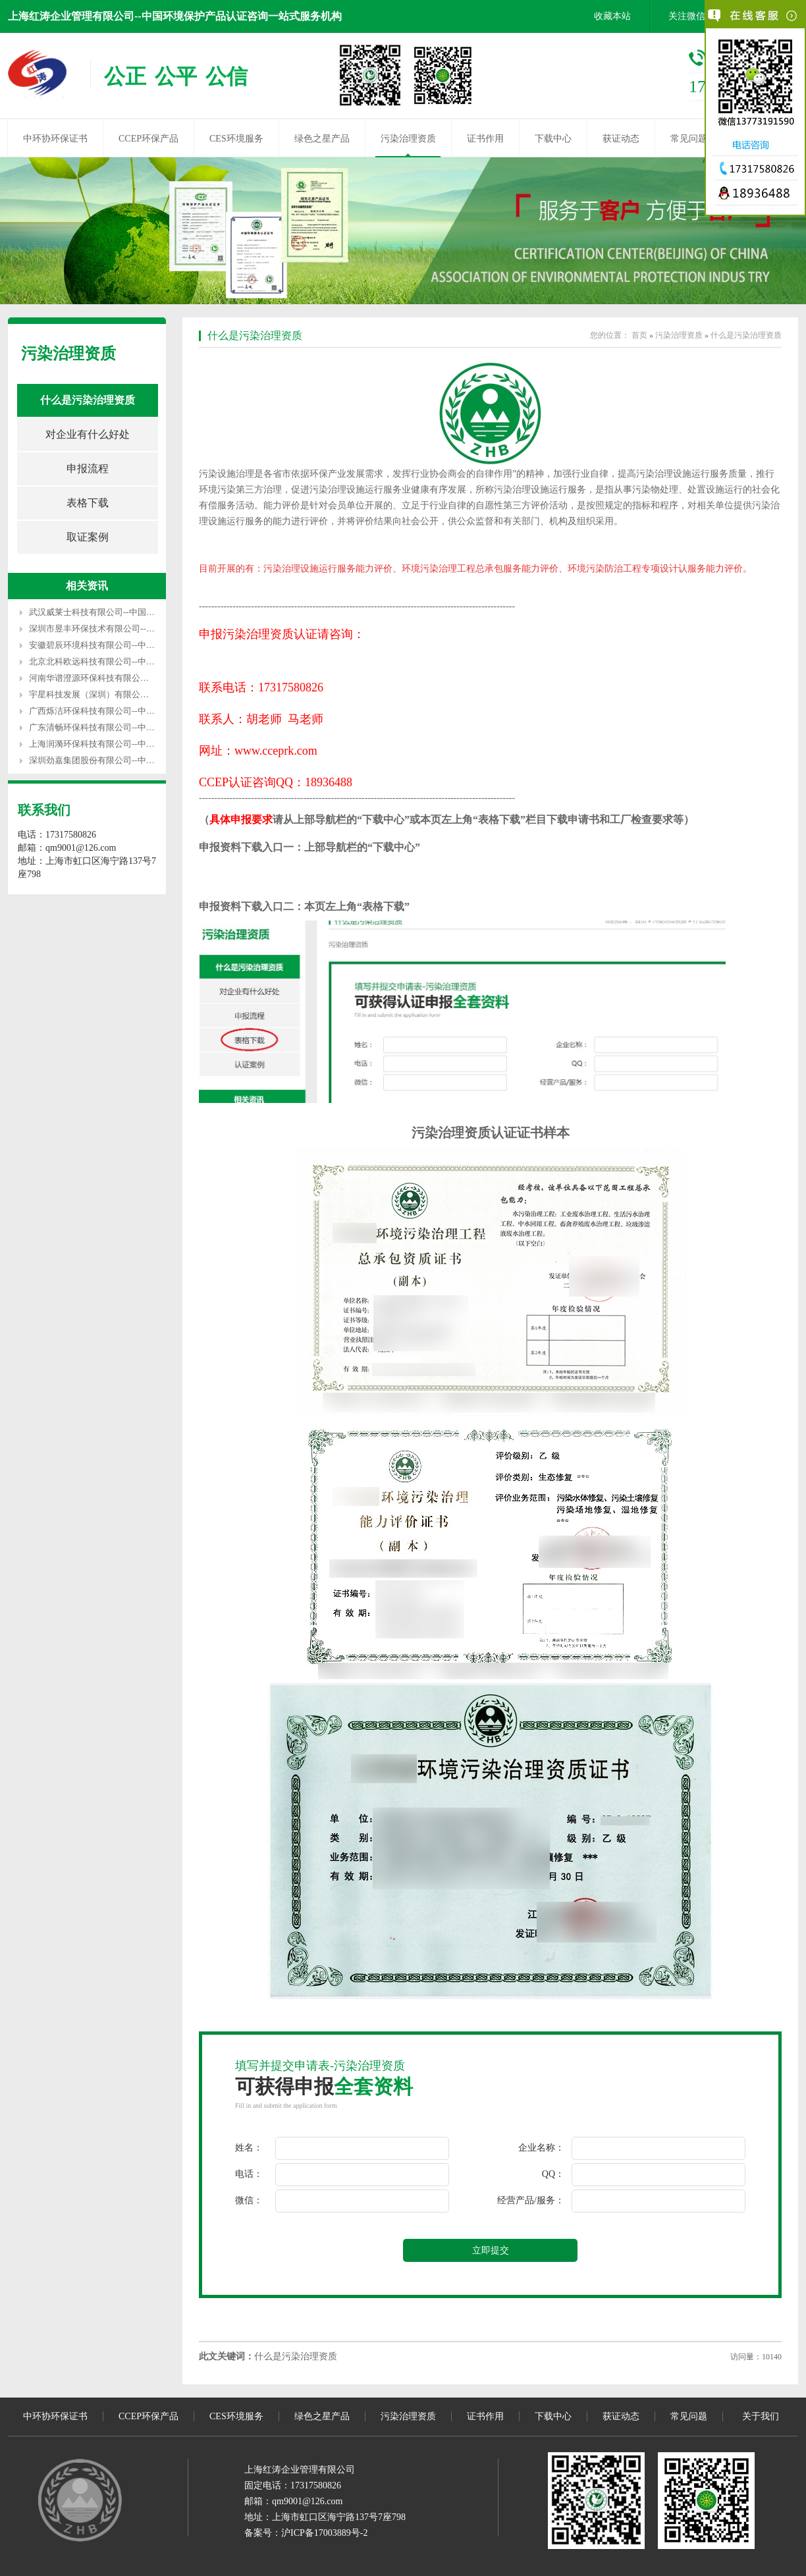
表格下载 (88, 502)
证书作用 (485, 139)
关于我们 (760, 2416)
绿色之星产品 (322, 139)
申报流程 (88, 468)
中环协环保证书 (55, 139)
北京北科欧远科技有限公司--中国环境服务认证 (117, 661)
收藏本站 (612, 16)
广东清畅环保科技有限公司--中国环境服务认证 (117, 727)
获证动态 (621, 139)
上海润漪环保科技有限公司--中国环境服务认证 (117, 744)
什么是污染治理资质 (87, 400)
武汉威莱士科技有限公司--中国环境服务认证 (113, 612)
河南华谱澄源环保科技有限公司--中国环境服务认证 (126, 678)
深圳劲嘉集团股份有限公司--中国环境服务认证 (117, 760)
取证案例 (88, 537)
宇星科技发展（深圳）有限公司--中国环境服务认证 (126, 694)
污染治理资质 (408, 139)
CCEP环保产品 (148, 139)
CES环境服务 (236, 139)
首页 (639, 335)
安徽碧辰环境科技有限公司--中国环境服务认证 (117, 645)
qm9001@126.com (307, 2501)
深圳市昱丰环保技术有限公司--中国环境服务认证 (122, 628)
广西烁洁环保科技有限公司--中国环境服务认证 (117, 711)
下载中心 (553, 139)
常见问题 (688, 139)
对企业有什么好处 (87, 434)
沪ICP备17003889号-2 (324, 2533)
